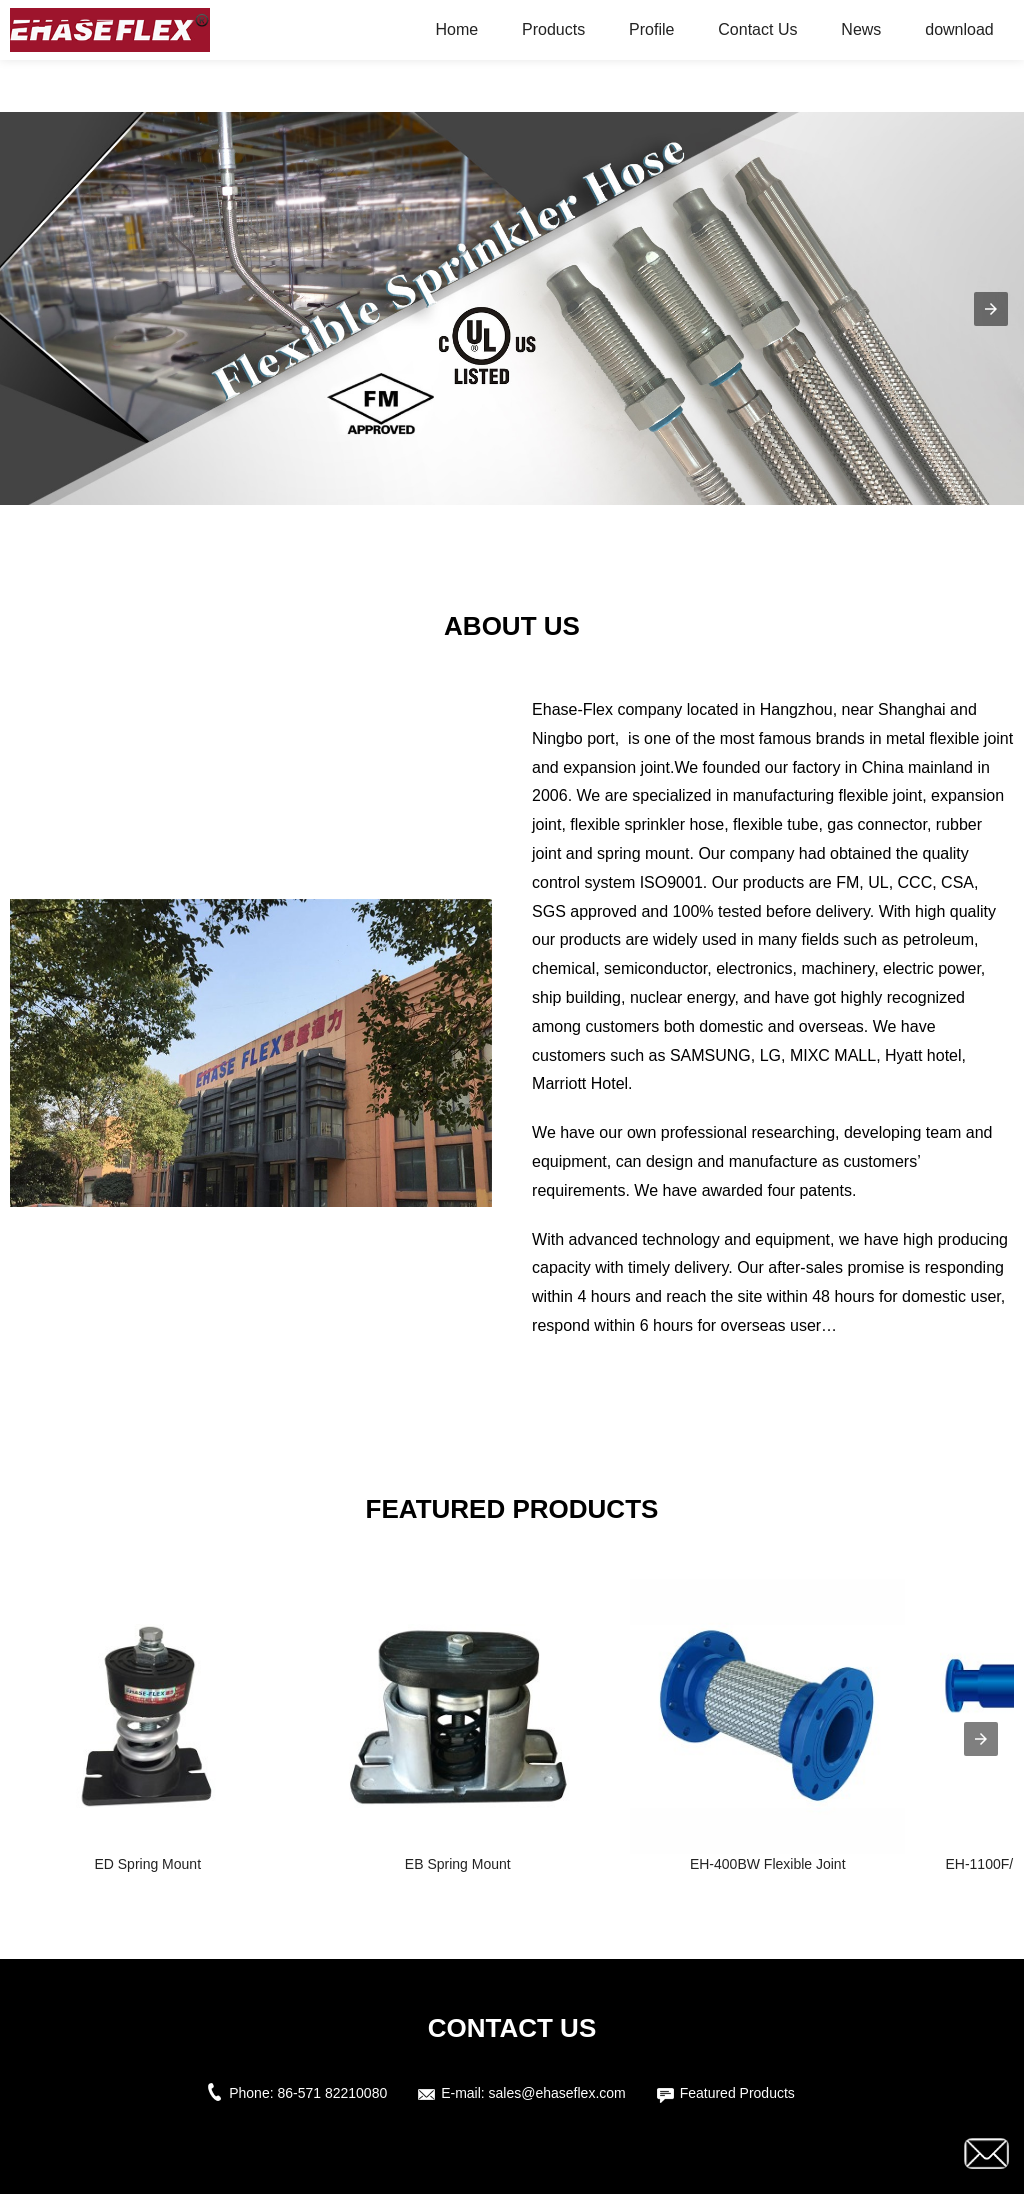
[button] (991, 309)
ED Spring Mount (147, 1864)
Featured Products (737, 2093)
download (959, 29)
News (861, 29)
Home (456, 29)
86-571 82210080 (332, 2093)
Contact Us (757, 29)
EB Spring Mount (458, 1864)
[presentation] (981, 1739)
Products (553, 29)
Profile (651, 29)
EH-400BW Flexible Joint (768, 1864)
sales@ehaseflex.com (557, 2093)
